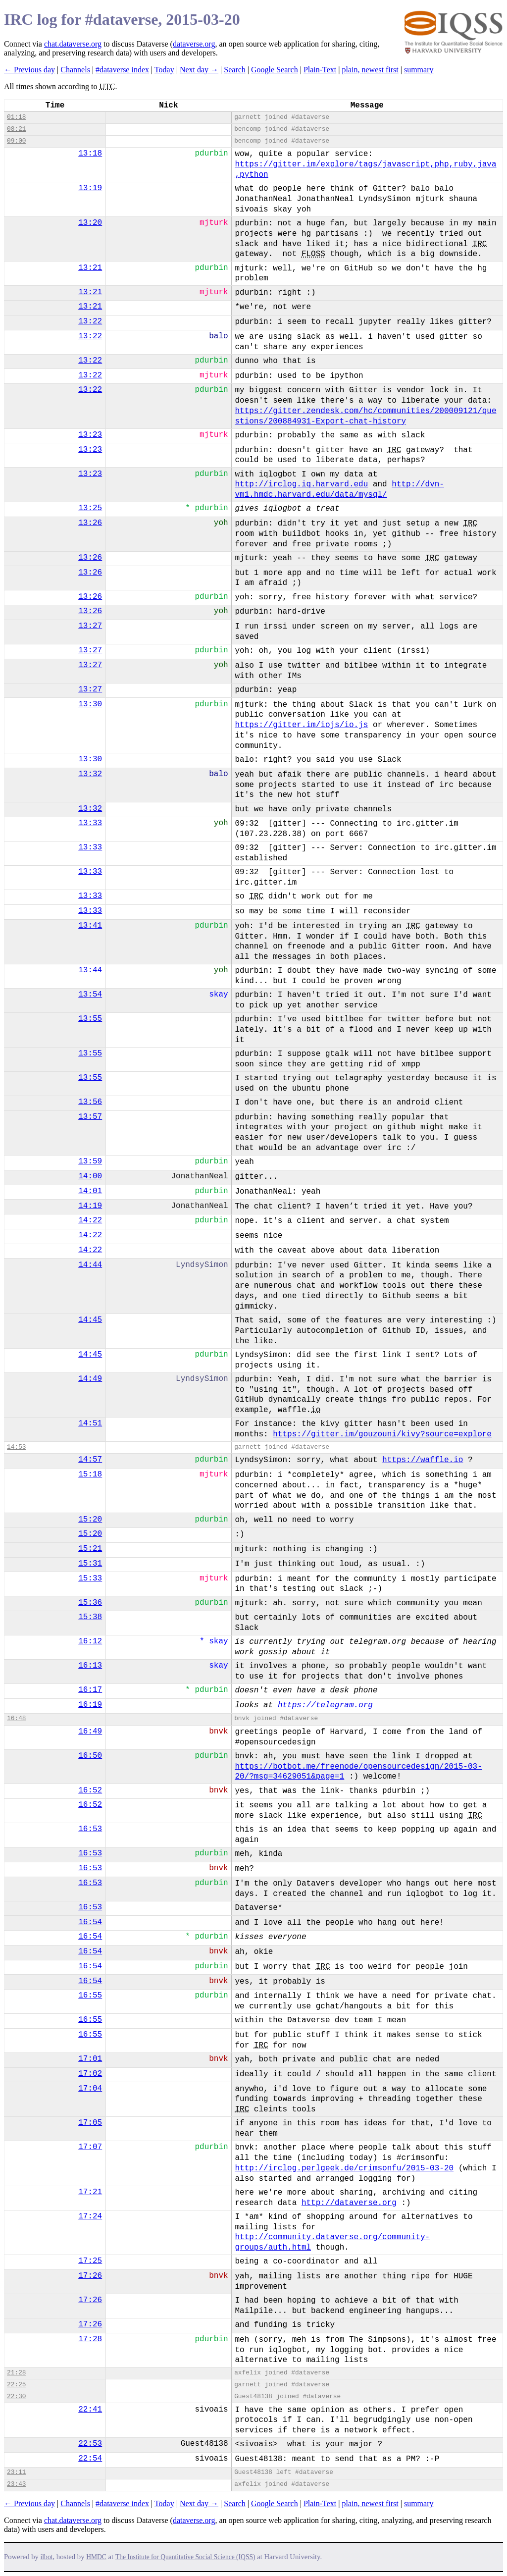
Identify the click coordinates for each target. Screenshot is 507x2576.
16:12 (90, 1641)
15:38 (90, 1617)
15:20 (90, 1519)
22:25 (16, 2384)
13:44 (90, 970)
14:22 (90, 1220)
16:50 (90, 1755)
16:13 (90, 1665)
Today (164, 69)
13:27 (90, 626)
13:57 (90, 1116)
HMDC (96, 2557)
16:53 (90, 1829)
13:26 (90, 523)
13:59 (90, 1161)
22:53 (90, 2443)
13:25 (90, 508)
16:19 (90, 1704)
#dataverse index (122, 69)
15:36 (90, 1602)
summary (419, 69)
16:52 (90, 1790)
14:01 (90, 1191)
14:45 (90, 1319)
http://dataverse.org (349, 2203)
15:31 (90, 1563)
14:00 (90, 1176)
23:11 (16, 2472)
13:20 (90, 222)
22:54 (90, 2458)
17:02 (90, 2073)
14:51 (90, 1423)
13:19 (90, 188)
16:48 (16, 1718)
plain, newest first (370, 69)
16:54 (90, 1922)
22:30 (16, 2396)
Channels (75, 69)
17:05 (90, 2122)
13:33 (90, 823)
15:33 (90, 1578)
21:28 (16, 2372)
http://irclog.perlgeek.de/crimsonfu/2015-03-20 (344, 2168)
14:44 (90, 1265)
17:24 (90, 2216)
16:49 (90, 1731)
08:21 (16, 129)
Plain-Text (320, 69)
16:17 (90, 1689)
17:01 (90, 2058)
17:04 (90, 2088)
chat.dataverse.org (72, 44)
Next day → (199, 69)
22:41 (90, 2409)
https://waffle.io (422, 1460)
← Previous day (29, 69)
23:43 (16, 2484)
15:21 (90, 1548)
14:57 (90, 1459)
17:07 (90, 2147)
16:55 (90, 1995)
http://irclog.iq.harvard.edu (301, 484)
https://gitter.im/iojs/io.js (301, 725)
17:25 (90, 2261)
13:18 (90, 153)
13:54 (90, 994)
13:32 (90, 774)
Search (235, 69)
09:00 (16, 141)
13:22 (90, 321)
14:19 (90, 1206)
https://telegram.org (325, 1705)
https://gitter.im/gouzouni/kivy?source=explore (382, 1434)
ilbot (47, 2557)
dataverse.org (194, 44)
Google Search (274, 69)
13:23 (90, 434)
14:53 (16, 1447)
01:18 (16, 117)
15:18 (90, 1474)
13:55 (90, 1018)
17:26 (90, 2275)
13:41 (90, 925)
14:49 (90, 1378)
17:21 (90, 2192)
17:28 (90, 2339)
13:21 (90, 267)
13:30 (90, 704)
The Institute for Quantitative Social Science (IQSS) (185, 2557)
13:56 (90, 1102)
